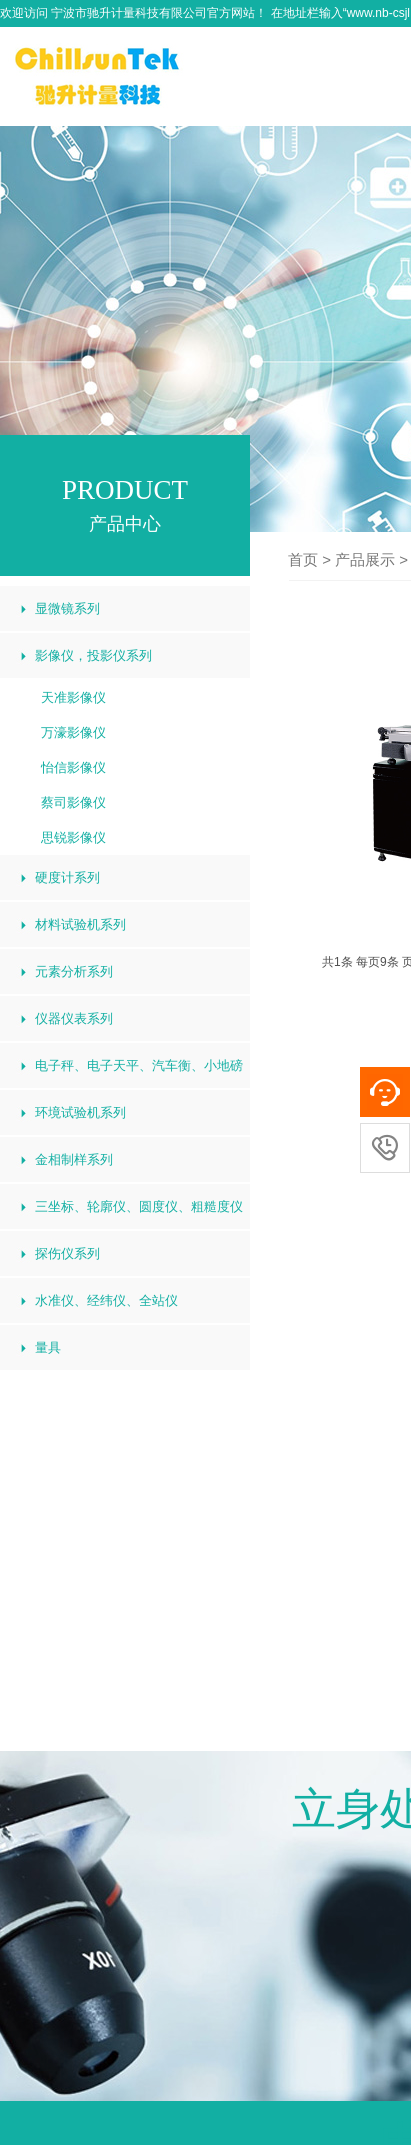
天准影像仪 (73, 697)
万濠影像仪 (73, 732)
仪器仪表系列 (74, 1018)
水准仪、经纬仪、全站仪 (106, 1300)
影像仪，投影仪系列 (93, 655)
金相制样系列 (74, 1159)
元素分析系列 (74, 971)
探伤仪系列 (67, 1253)
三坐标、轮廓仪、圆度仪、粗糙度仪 (139, 1206)
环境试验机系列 (80, 1112)
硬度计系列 (67, 877)
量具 (48, 1347)
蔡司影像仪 (73, 802)
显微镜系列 (67, 608)
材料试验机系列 (80, 924)
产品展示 (365, 559)
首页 (303, 559)
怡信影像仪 (73, 767)
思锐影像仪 (73, 837)
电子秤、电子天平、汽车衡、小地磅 (139, 1065)
